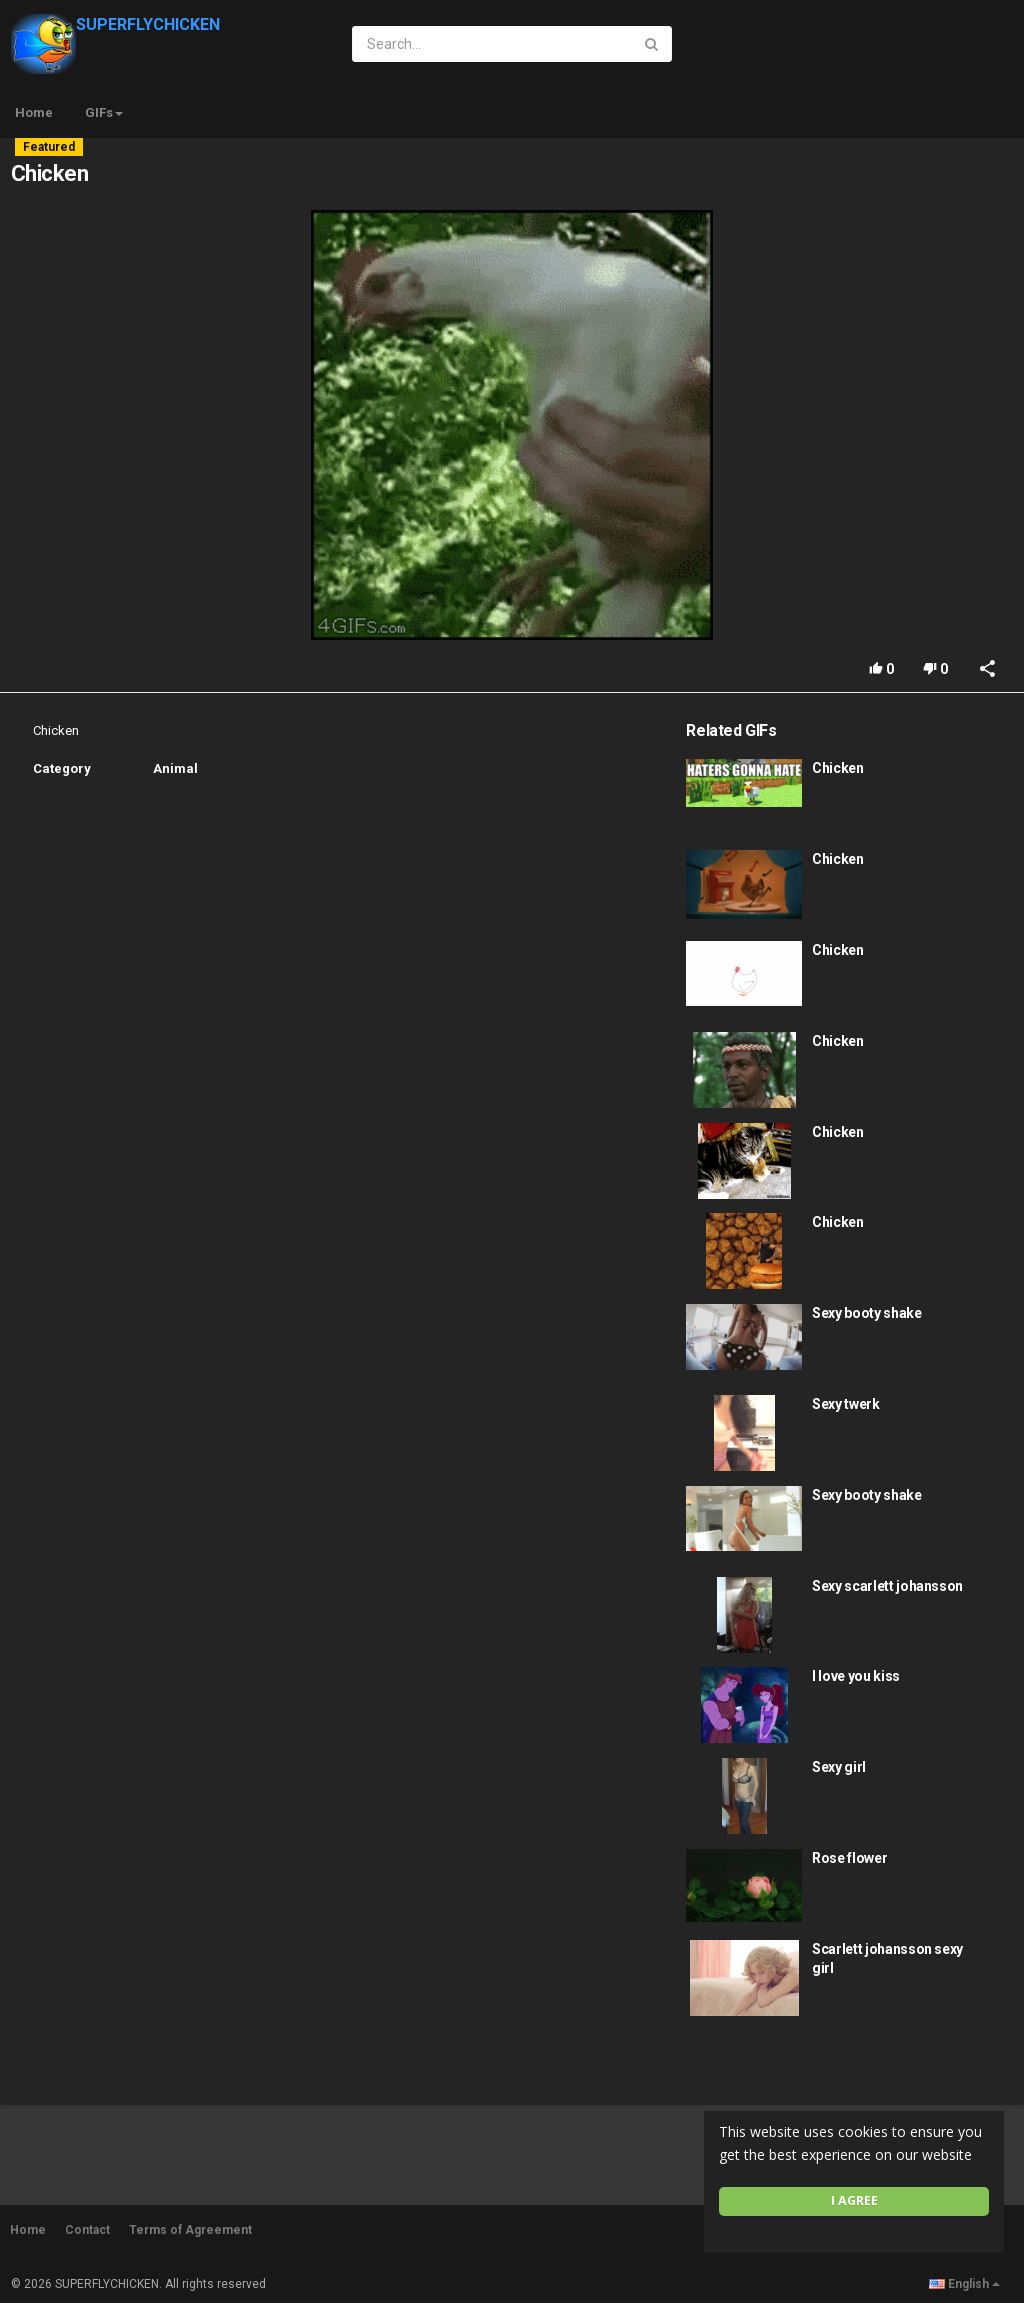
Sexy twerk (846, 1404)
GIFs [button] (104, 112)
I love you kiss (856, 1676)
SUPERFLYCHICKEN (115, 24)
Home (34, 112)
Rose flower (849, 1858)
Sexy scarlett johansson (887, 1586)
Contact (87, 2230)
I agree (854, 2200)
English (964, 2284)
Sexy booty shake (866, 1313)
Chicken (838, 768)
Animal (175, 768)
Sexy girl (839, 1767)
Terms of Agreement (190, 2230)
